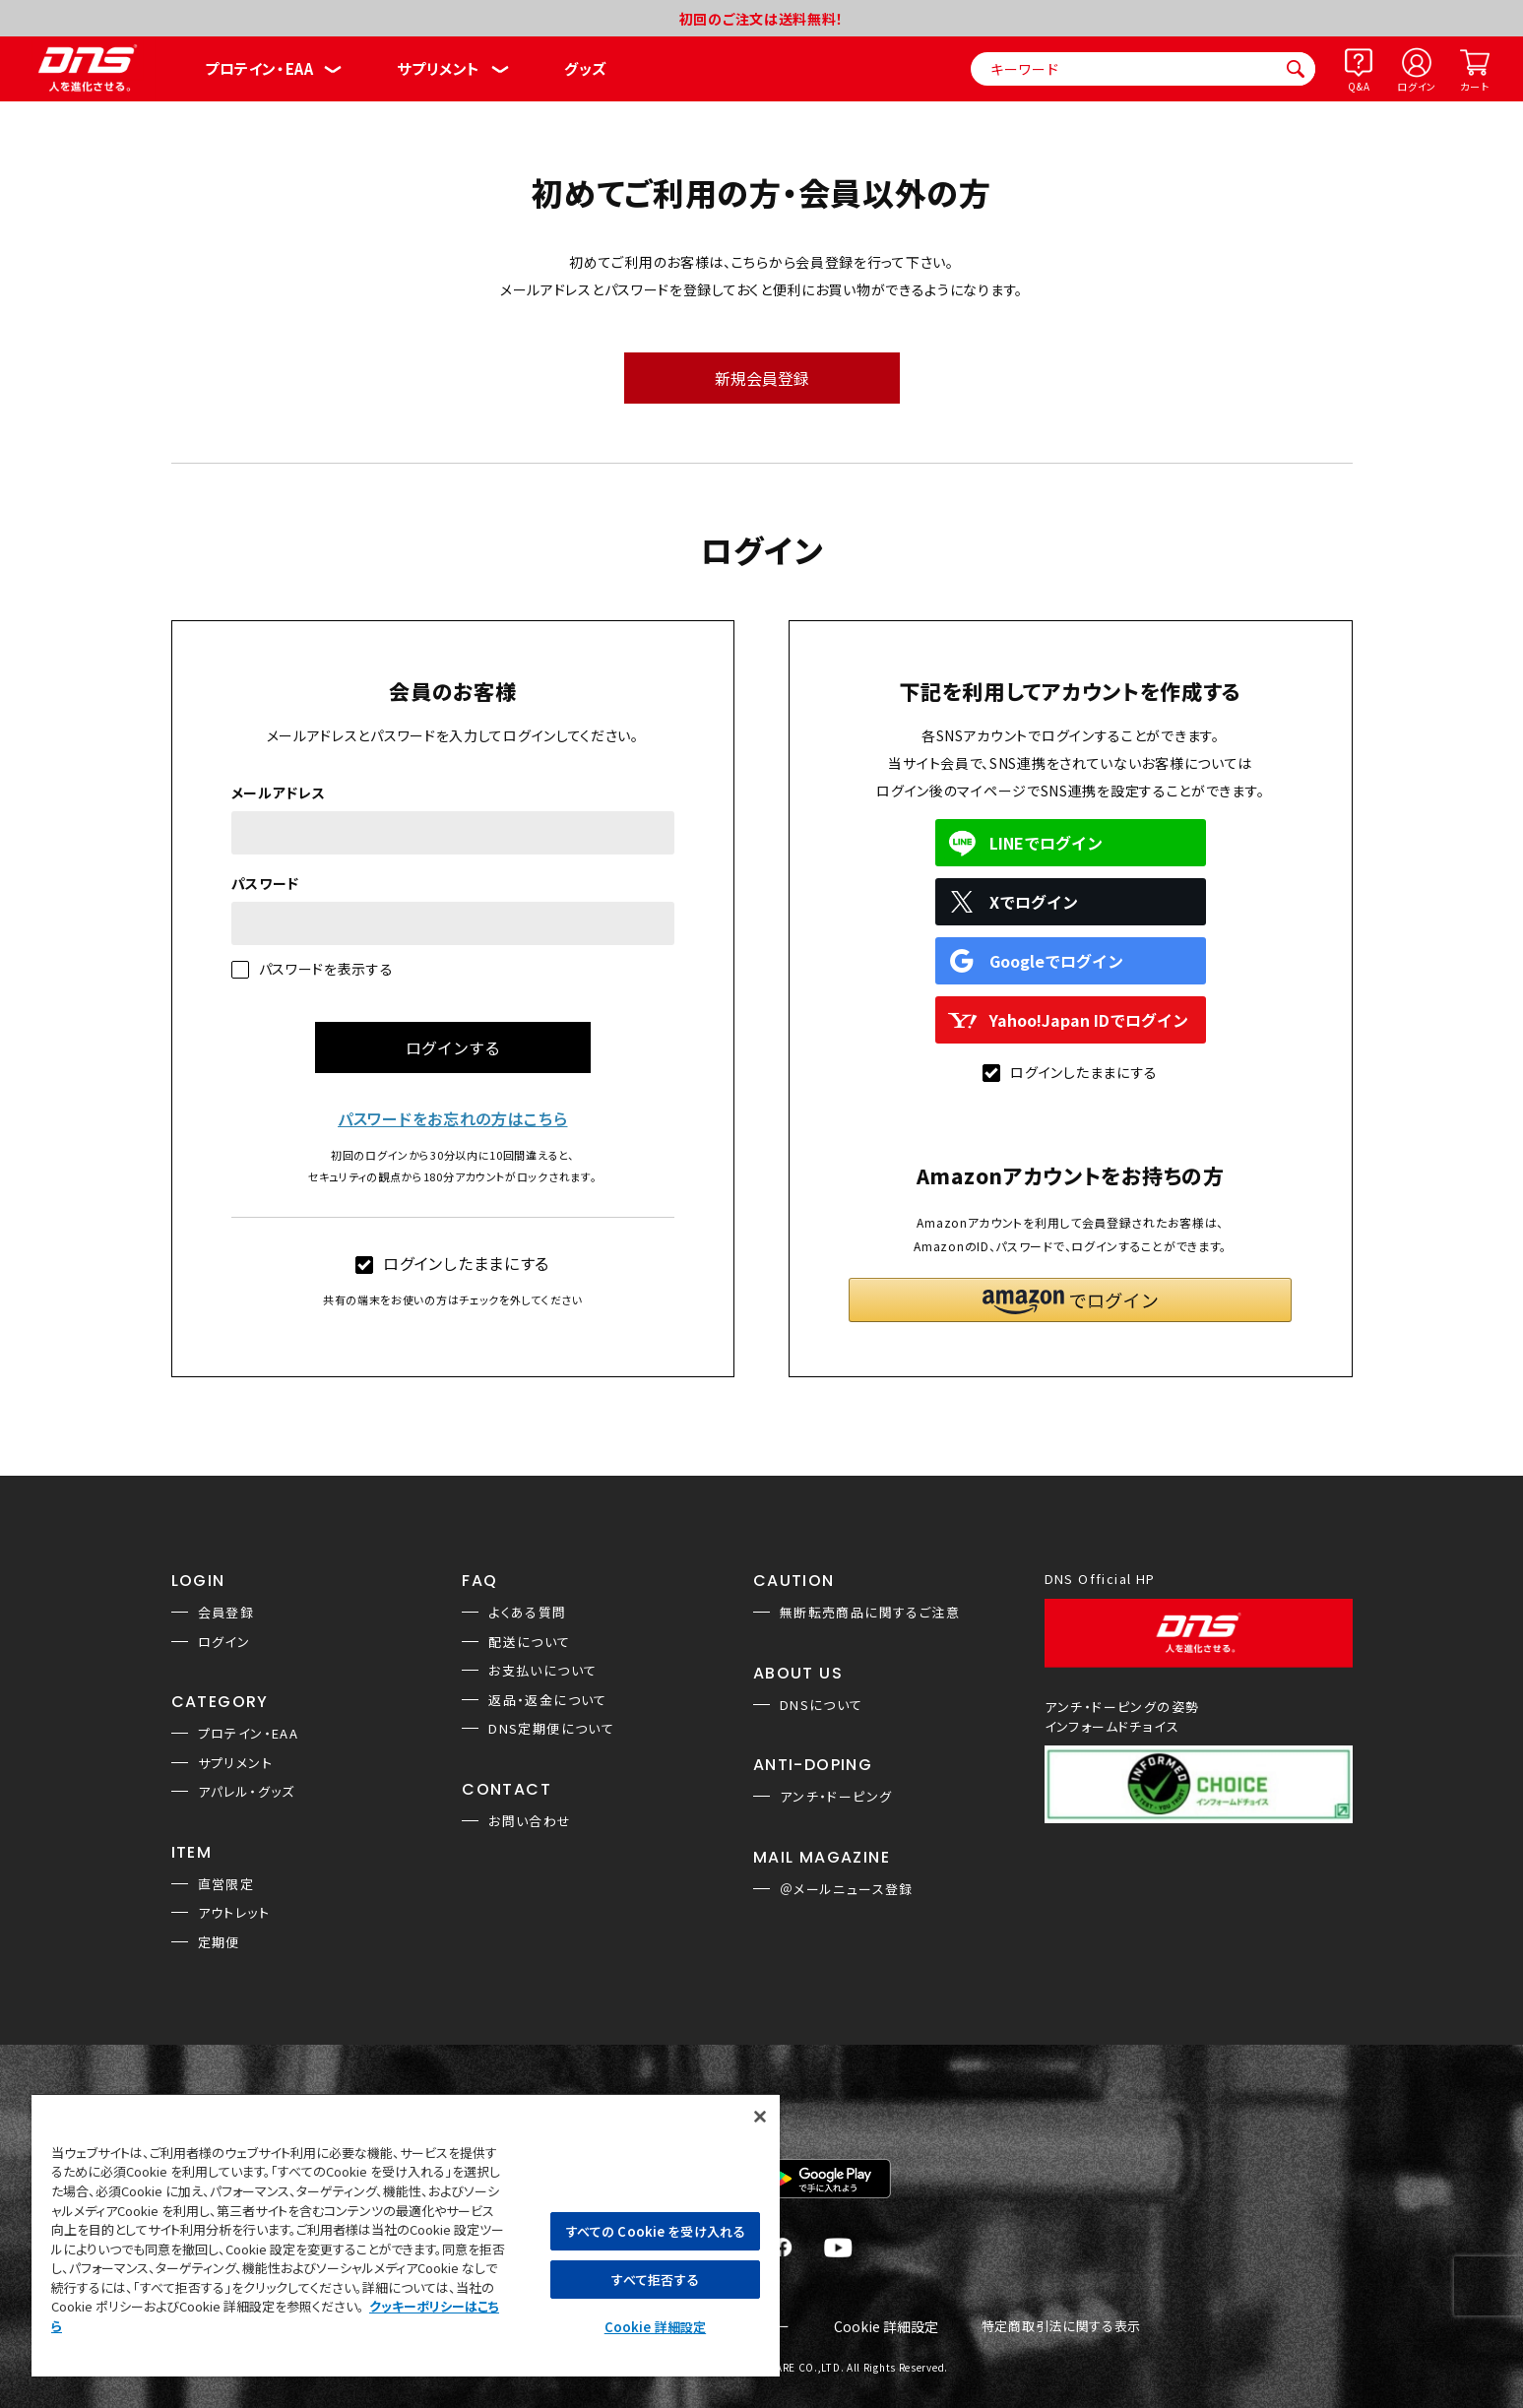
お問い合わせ (529, 1820)
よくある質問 (527, 1612)
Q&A (1358, 86)
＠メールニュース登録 (847, 1888)
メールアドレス (278, 792)
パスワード (265, 883)
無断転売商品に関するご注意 (870, 1612)
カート (1474, 86)
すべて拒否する (654, 2279)
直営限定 (226, 1883)
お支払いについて (542, 1670)
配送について (529, 1641)
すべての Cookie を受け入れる (655, 2231)
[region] (406, 2234)
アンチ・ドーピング (836, 1796)
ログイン (1416, 86)
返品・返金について (547, 1699)
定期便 (219, 1942)
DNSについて (821, 1704)
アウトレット (234, 1912)
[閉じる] (760, 2117)
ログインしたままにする (452, 1263)
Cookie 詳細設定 (886, 2327)
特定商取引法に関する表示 (1061, 2326)
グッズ (585, 68)
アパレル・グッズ (246, 1791)
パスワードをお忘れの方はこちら (453, 1118)
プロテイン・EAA (259, 68)
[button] (1070, 1300)
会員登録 (226, 1612)
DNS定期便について (551, 1728)
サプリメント (438, 68)
